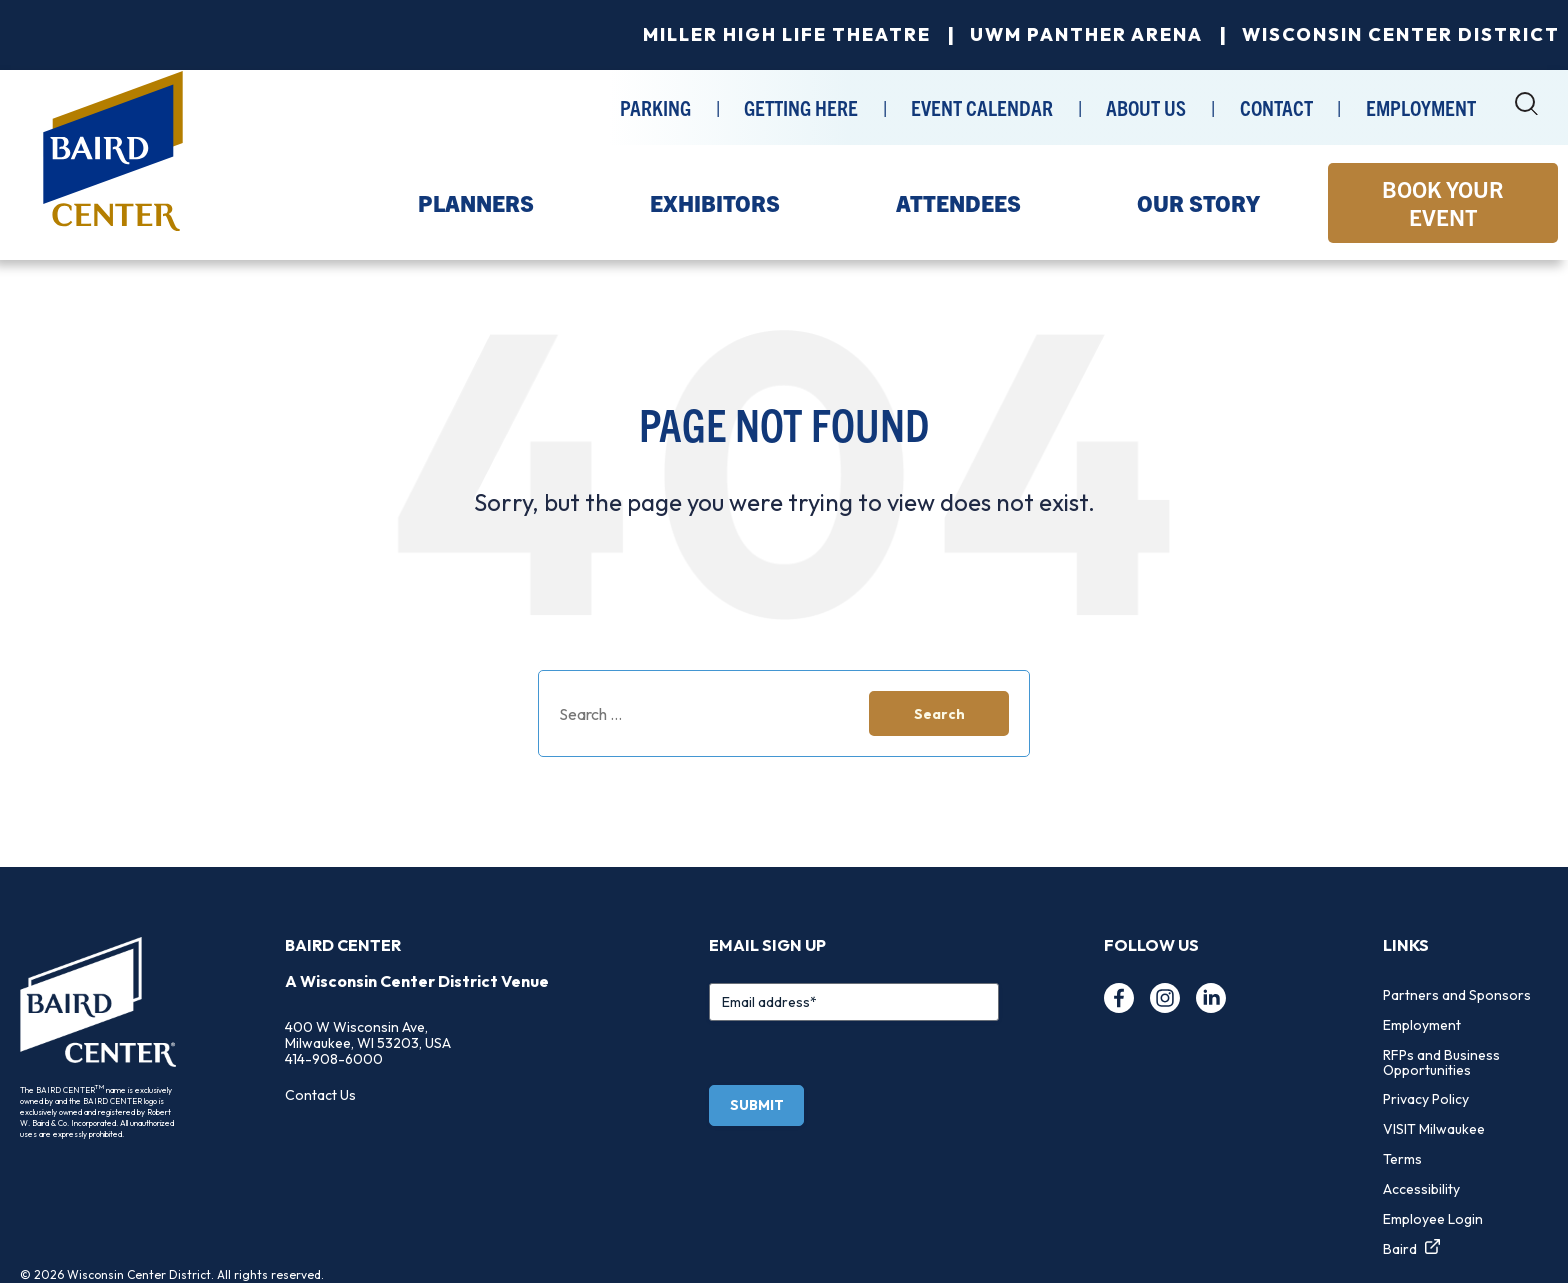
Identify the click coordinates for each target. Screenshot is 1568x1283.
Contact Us (320, 1095)
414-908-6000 (334, 1059)
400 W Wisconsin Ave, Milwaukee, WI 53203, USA (368, 1035)
